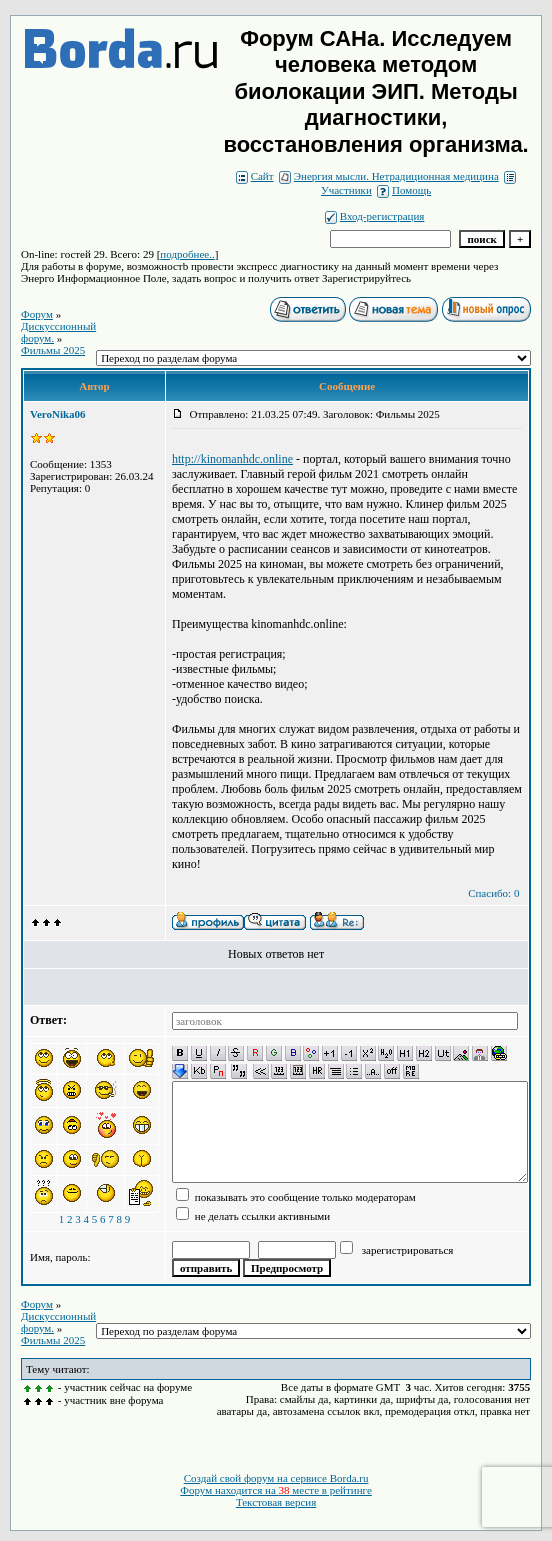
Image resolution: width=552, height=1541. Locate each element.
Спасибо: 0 (493, 893)
